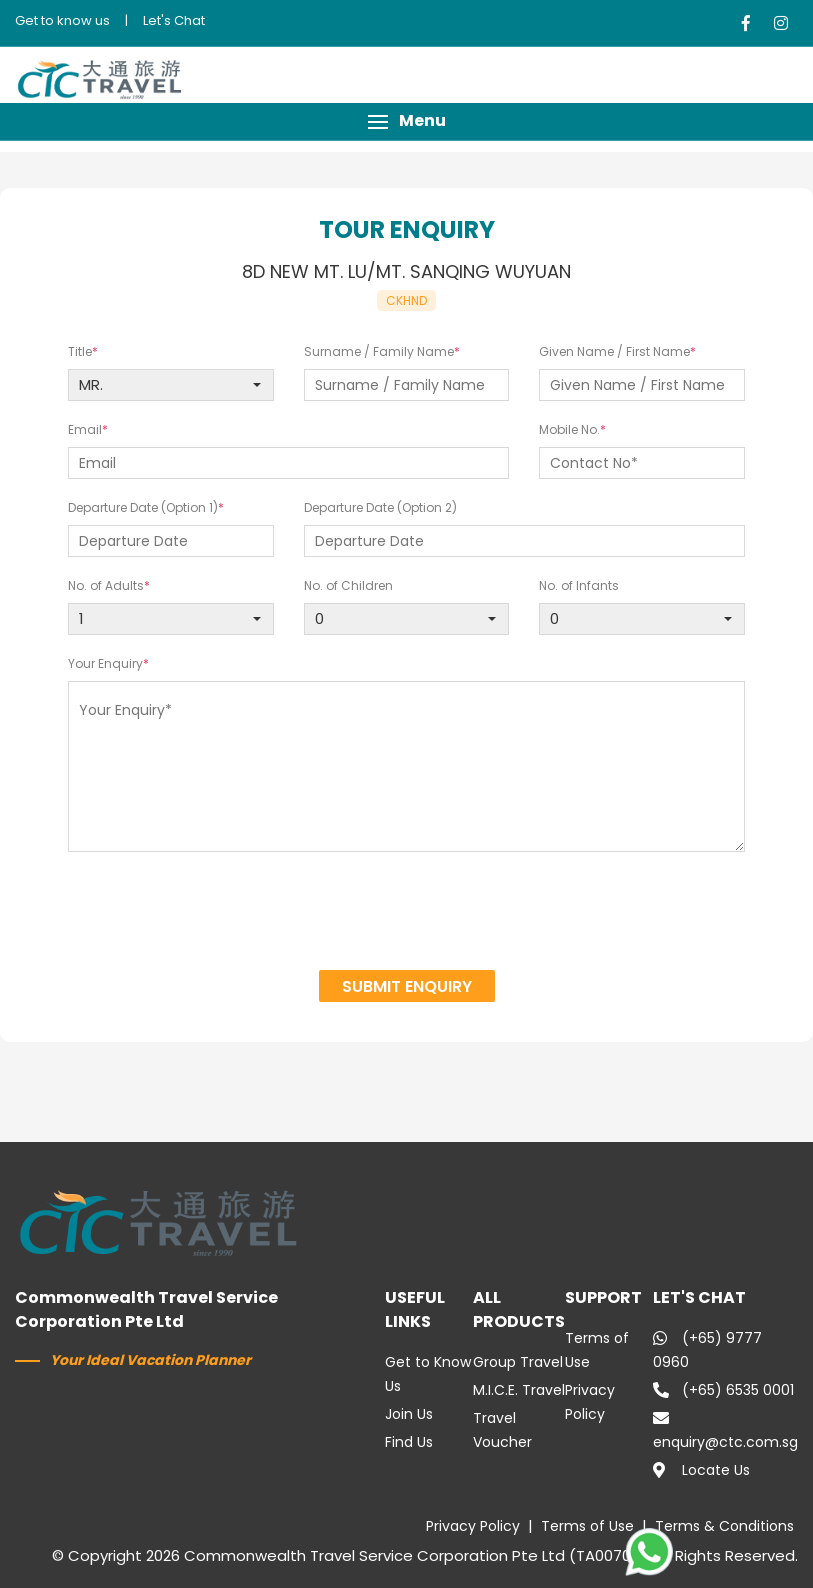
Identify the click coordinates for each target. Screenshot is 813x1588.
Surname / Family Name (379, 351)
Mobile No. (569, 429)
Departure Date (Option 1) (143, 507)
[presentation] (407, 914)
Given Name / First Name (614, 351)
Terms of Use (587, 1526)
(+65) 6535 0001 (723, 1390)
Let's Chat (174, 20)
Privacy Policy (473, 1526)
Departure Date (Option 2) (380, 507)
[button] (406, 121)
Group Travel (518, 1362)
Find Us (409, 1442)
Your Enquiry (105, 663)
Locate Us (701, 1470)
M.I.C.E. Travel (519, 1390)
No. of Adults (106, 585)
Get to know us (62, 20)
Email (85, 429)
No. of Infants (579, 585)
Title (80, 351)
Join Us (409, 1414)
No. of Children (348, 585)
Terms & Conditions (724, 1526)
